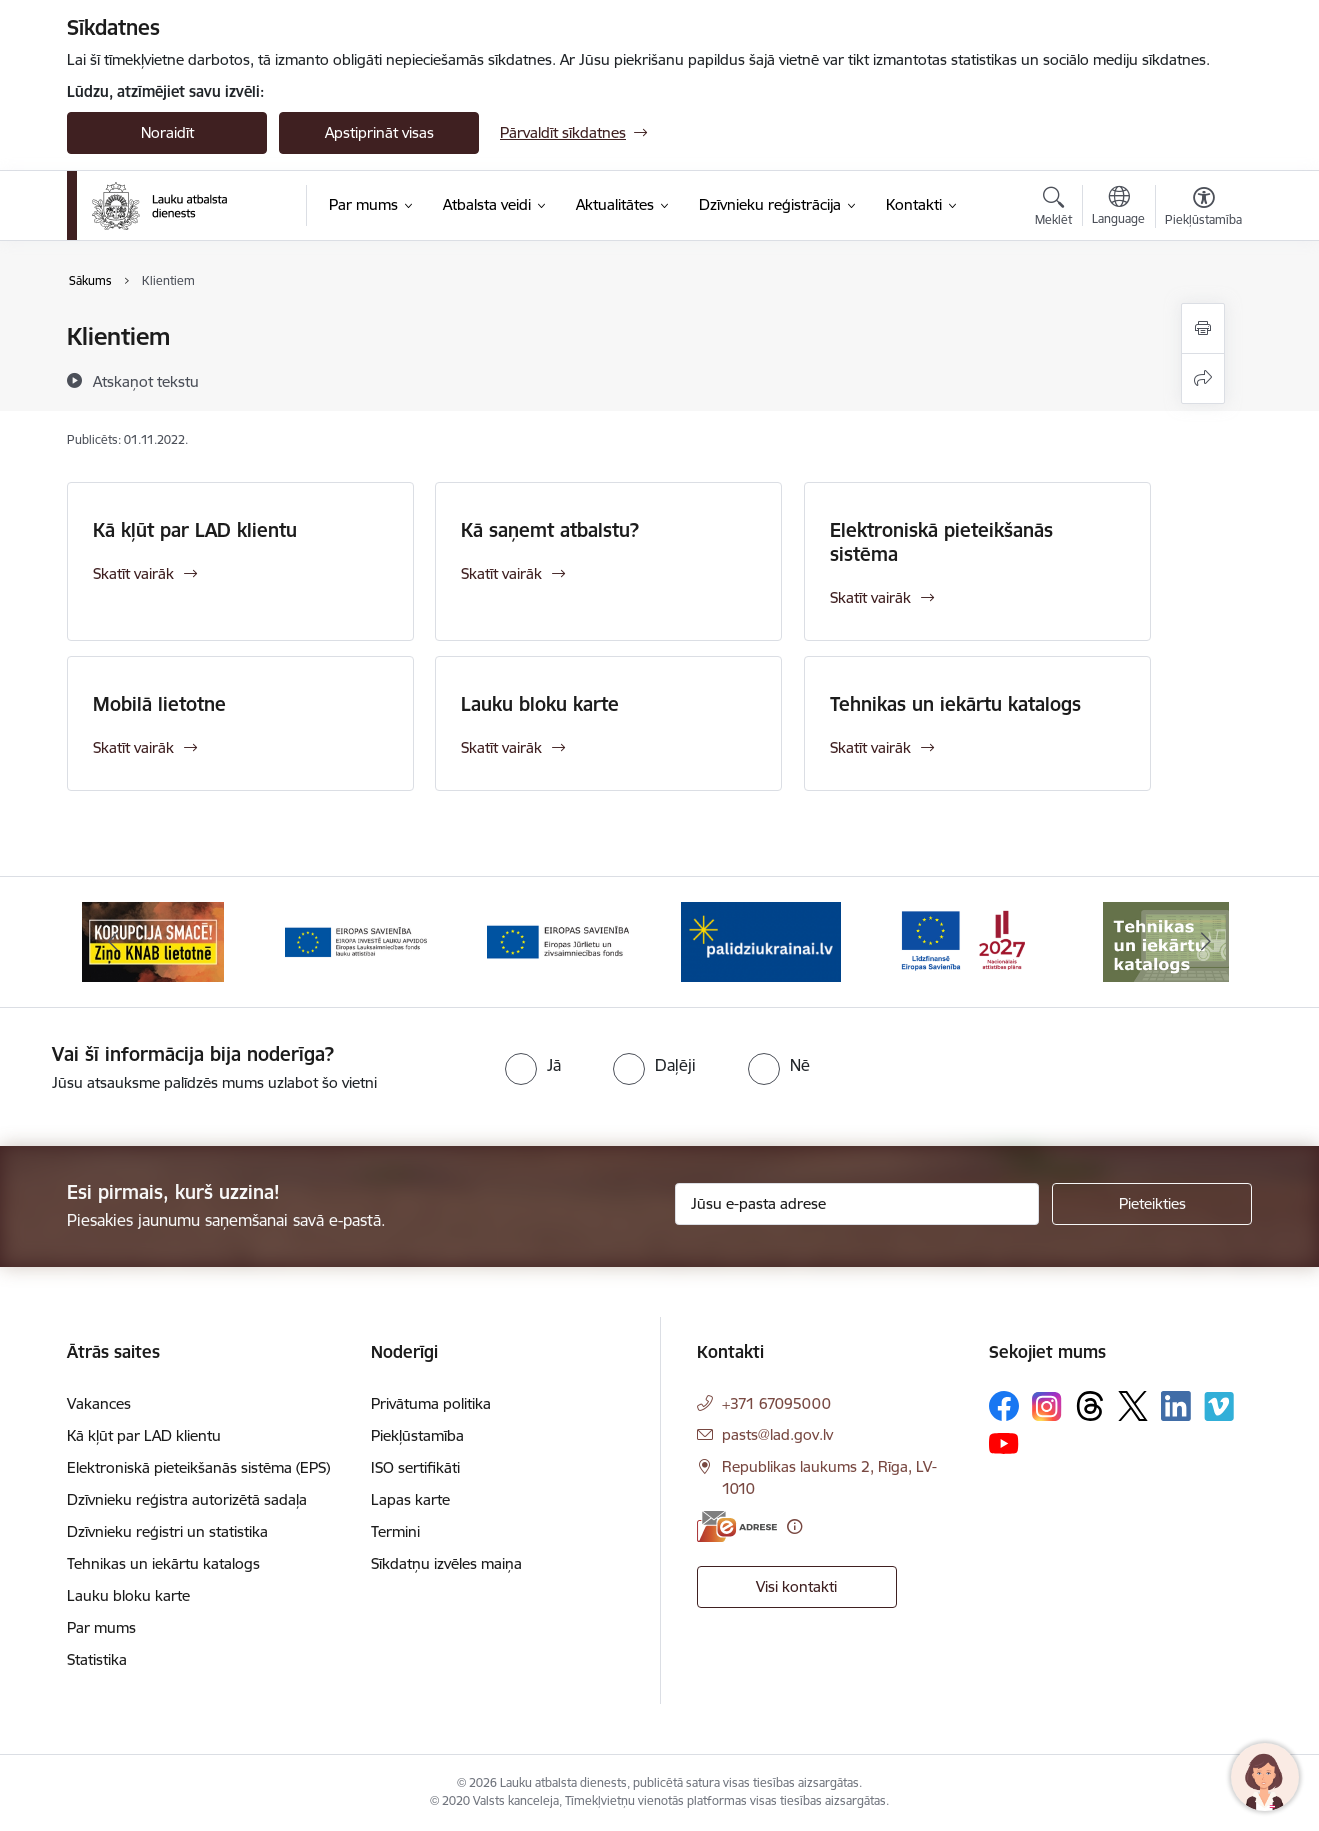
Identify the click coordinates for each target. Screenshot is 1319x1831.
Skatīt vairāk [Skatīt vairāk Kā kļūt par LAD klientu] (133, 573)
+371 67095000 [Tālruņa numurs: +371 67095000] (776, 1403)
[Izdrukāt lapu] (1203, 328)
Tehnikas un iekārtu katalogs (955, 704)
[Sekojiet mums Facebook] (1004, 1406)
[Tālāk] (1207, 942)
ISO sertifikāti (415, 1467)
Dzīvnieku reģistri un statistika (167, 1531)
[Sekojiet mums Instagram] (1047, 1406)
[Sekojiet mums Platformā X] (1133, 1406)
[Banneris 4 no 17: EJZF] (558, 940)
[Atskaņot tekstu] (146, 381)
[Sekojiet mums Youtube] (1004, 1442)
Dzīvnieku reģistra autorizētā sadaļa (187, 1499)
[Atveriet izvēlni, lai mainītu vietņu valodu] (1118, 208)
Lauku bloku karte (540, 704)
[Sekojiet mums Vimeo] (1219, 1406)
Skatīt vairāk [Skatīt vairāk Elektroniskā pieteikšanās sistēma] (870, 597)
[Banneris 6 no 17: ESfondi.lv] (963, 940)
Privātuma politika (431, 1403)
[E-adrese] (737, 1526)
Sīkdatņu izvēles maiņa (446, 1563)
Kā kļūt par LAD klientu (195, 530)
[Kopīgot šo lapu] (1203, 378)
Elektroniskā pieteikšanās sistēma (941, 542)
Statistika (97, 1659)
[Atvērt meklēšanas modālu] (1053, 209)
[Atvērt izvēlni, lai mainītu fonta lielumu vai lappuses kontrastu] (1203, 209)
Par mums (101, 1627)
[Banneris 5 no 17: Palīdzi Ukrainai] (761, 940)
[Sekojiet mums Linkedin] (1176, 1406)
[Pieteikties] (1152, 1204)
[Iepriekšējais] (113, 942)
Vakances (99, 1403)
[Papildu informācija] (794, 1526)
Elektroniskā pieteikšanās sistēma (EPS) (198, 1467)
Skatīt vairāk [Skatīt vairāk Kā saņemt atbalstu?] (501, 573)
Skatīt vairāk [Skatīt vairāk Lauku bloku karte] (501, 747)
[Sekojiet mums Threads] (1090, 1406)
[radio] (533, 1065)
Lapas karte (410, 1499)
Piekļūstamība (417, 1435)
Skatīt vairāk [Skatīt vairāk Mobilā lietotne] (133, 747)
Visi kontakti (796, 1586)
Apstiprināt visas (379, 132)
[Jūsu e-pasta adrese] (857, 1204)
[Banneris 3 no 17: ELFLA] (356, 940)
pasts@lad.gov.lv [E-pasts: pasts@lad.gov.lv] (777, 1434)
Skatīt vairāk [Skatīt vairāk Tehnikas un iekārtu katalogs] (870, 747)
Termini (395, 1531)
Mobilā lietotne (159, 704)
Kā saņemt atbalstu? (550, 530)
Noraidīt (167, 132)
